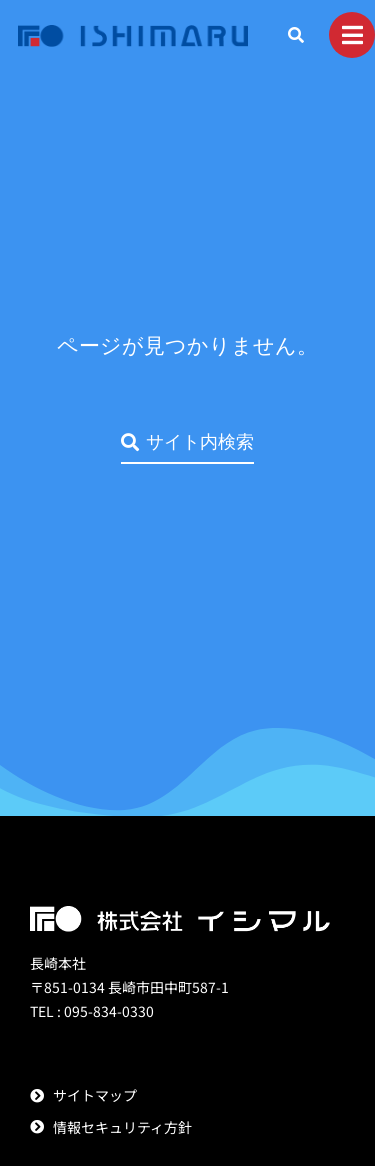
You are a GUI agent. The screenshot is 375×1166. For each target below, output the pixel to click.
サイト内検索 (187, 441)
